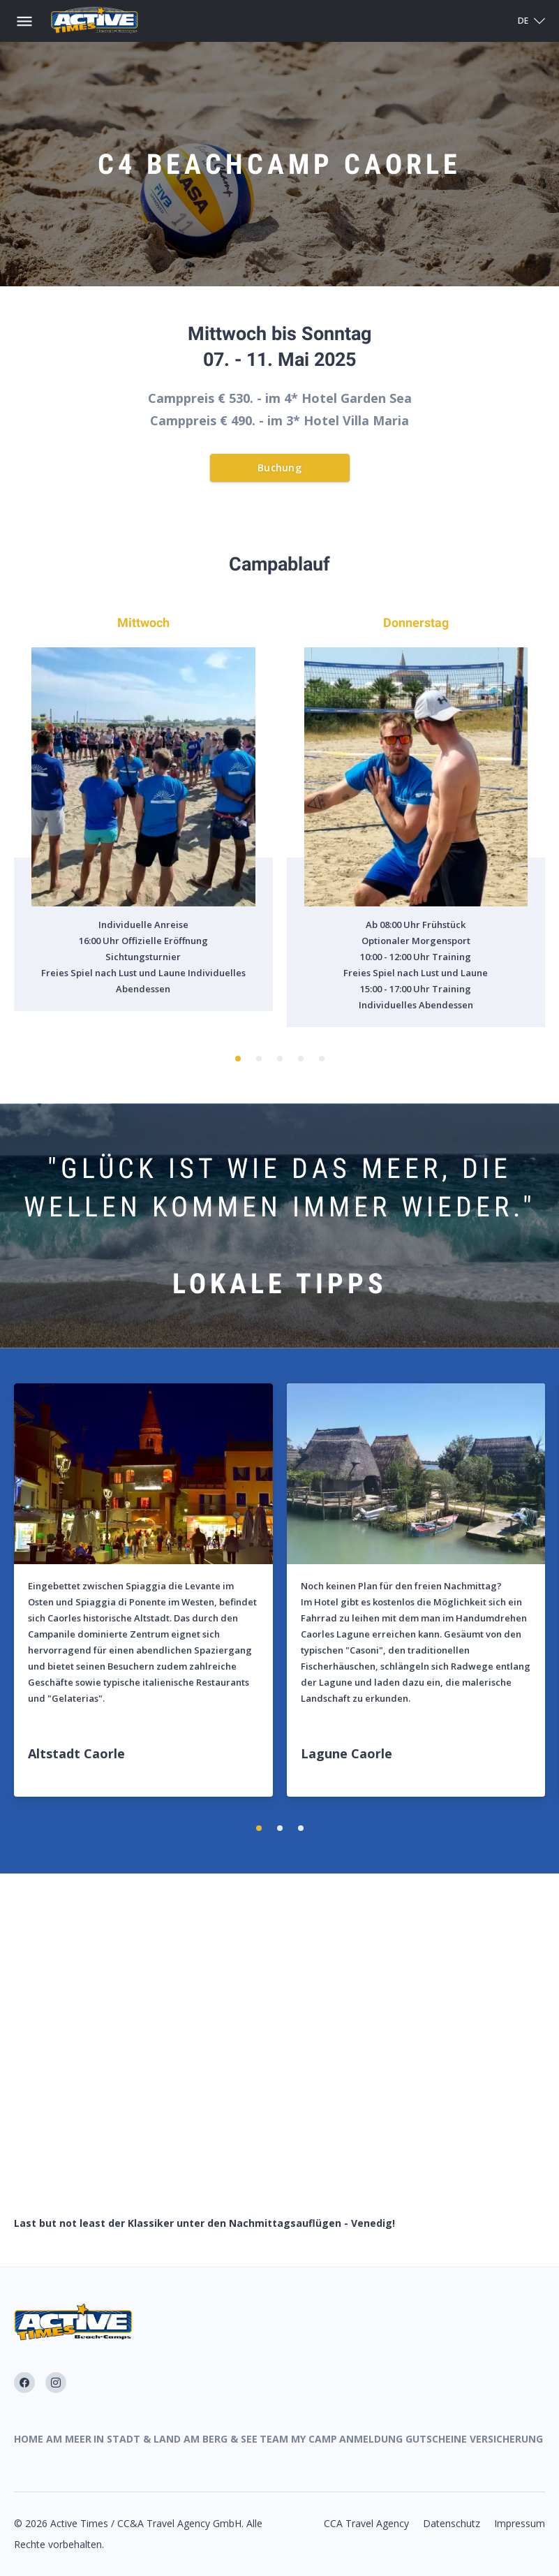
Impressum (519, 2523)
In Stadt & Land (137, 2438)
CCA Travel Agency (366, 2523)
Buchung (279, 467)
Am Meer (68, 2438)
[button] (238, 1058)
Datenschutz (451, 2523)
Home (28, 2438)
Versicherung (506, 2438)
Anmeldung (371, 2438)
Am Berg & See (221, 2438)
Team (274, 2438)
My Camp (314, 2438)
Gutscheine (436, 2438)
